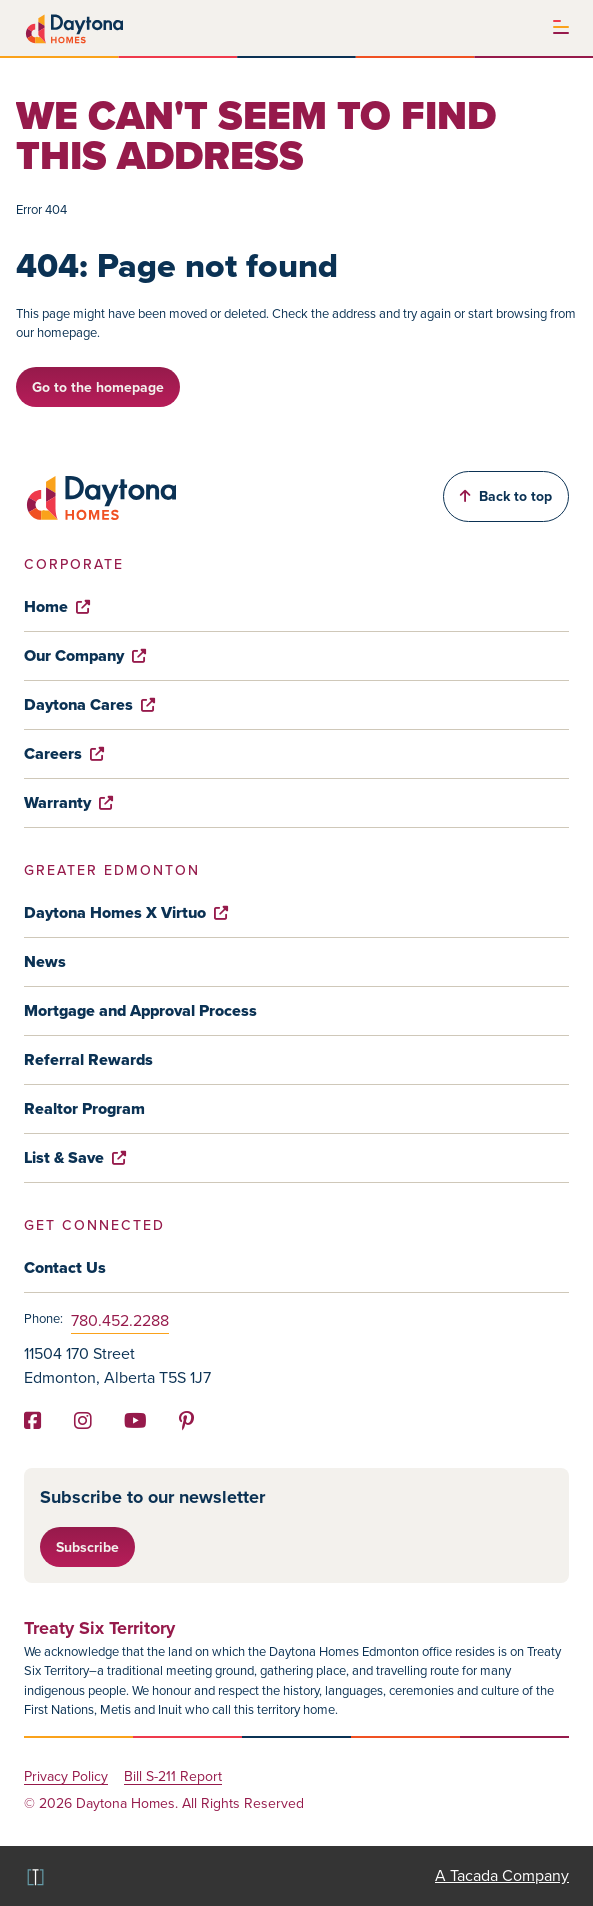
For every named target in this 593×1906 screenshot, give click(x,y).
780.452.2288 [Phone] (120, 1320)
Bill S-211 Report (173, 1777)
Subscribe (87, 1547)
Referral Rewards (88, 1059)
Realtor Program (84, 1108)
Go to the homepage (98, 387)
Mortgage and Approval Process (140, 1010)
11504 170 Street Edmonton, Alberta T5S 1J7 (117, 1365)
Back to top (506, 496)
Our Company (85, 655)
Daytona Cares (89, 704)
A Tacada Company (502, 1875)
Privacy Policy (66, 1777)
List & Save (75, 1157)
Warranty (68, 802)
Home (57, 606)
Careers (64, 753)
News (45, 961)
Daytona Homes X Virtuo (126, 912)
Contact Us (65, 1267)
